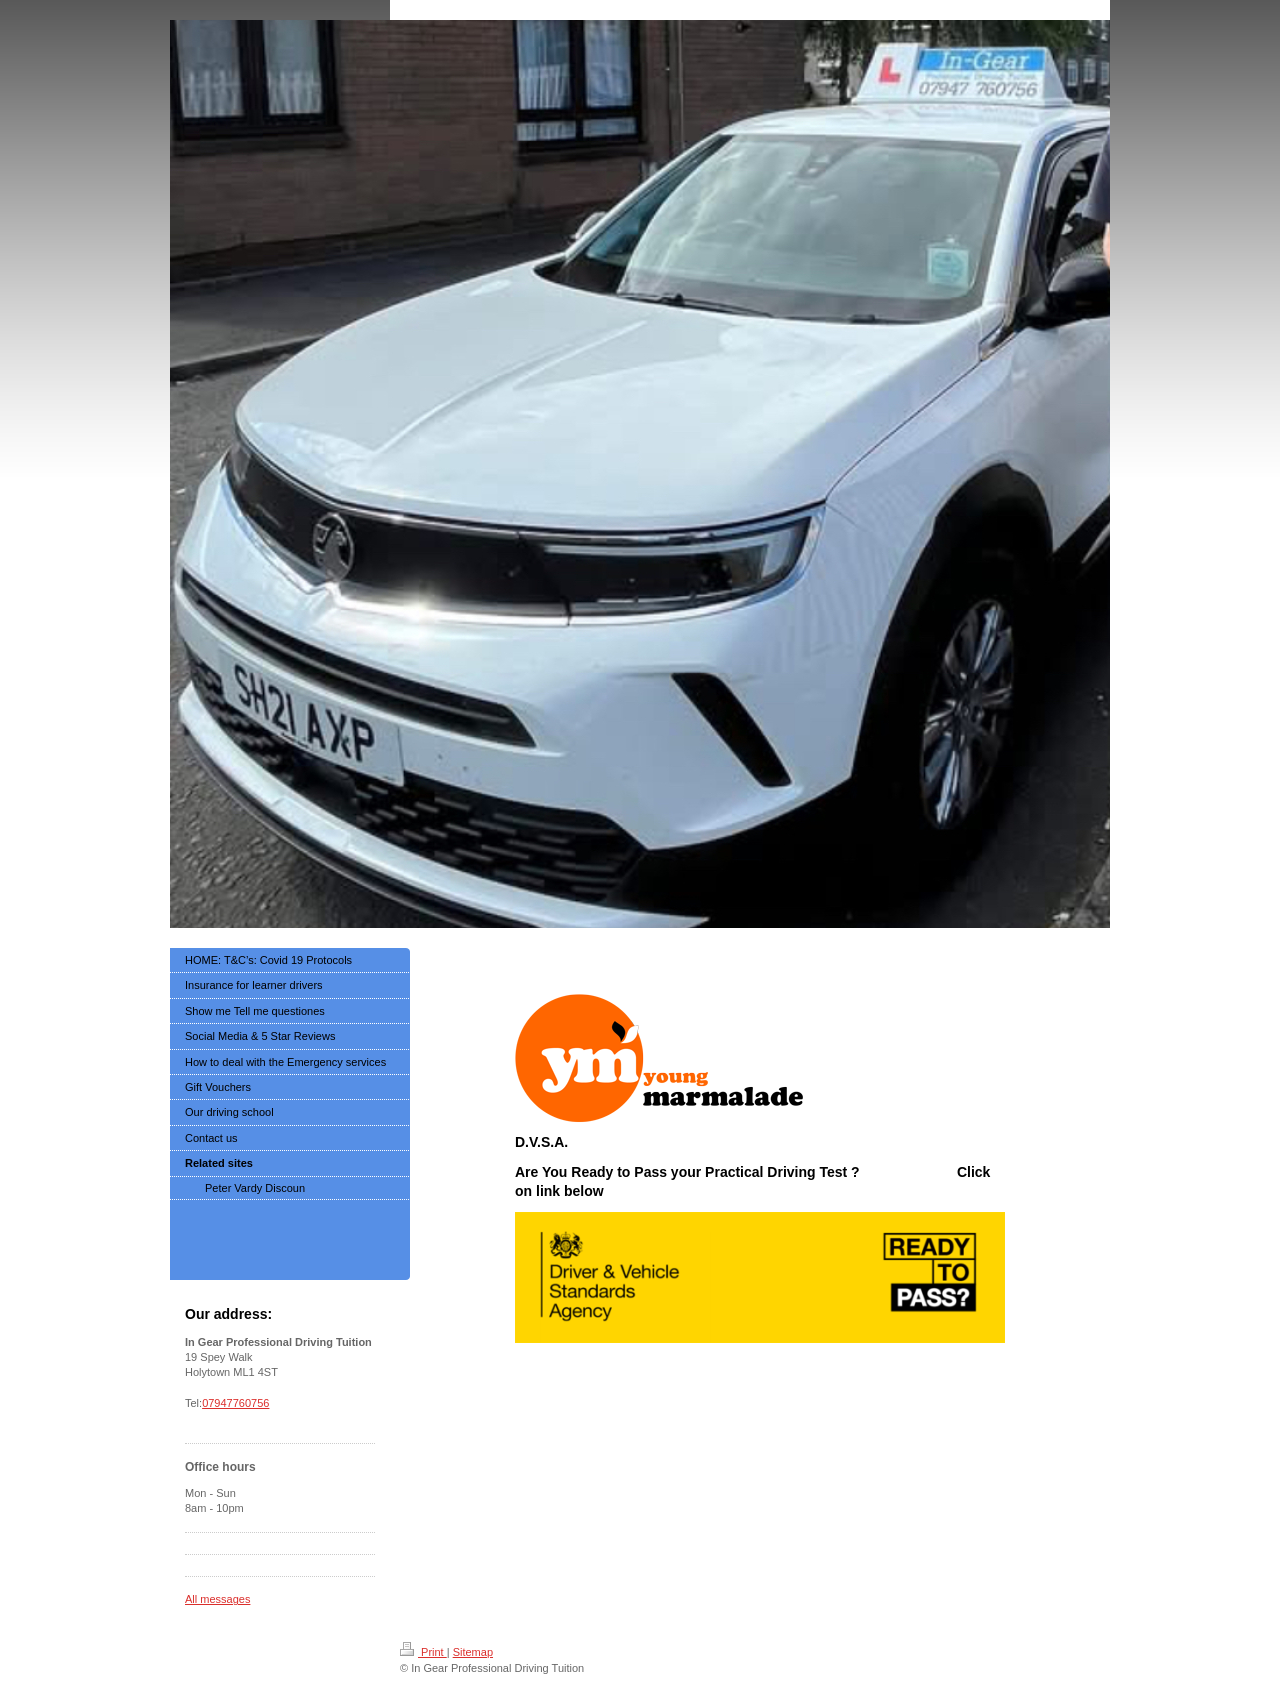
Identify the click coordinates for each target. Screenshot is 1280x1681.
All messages (217, 1599)
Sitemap (473, 1652)
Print (423, 1652)
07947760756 (235, 1403)
